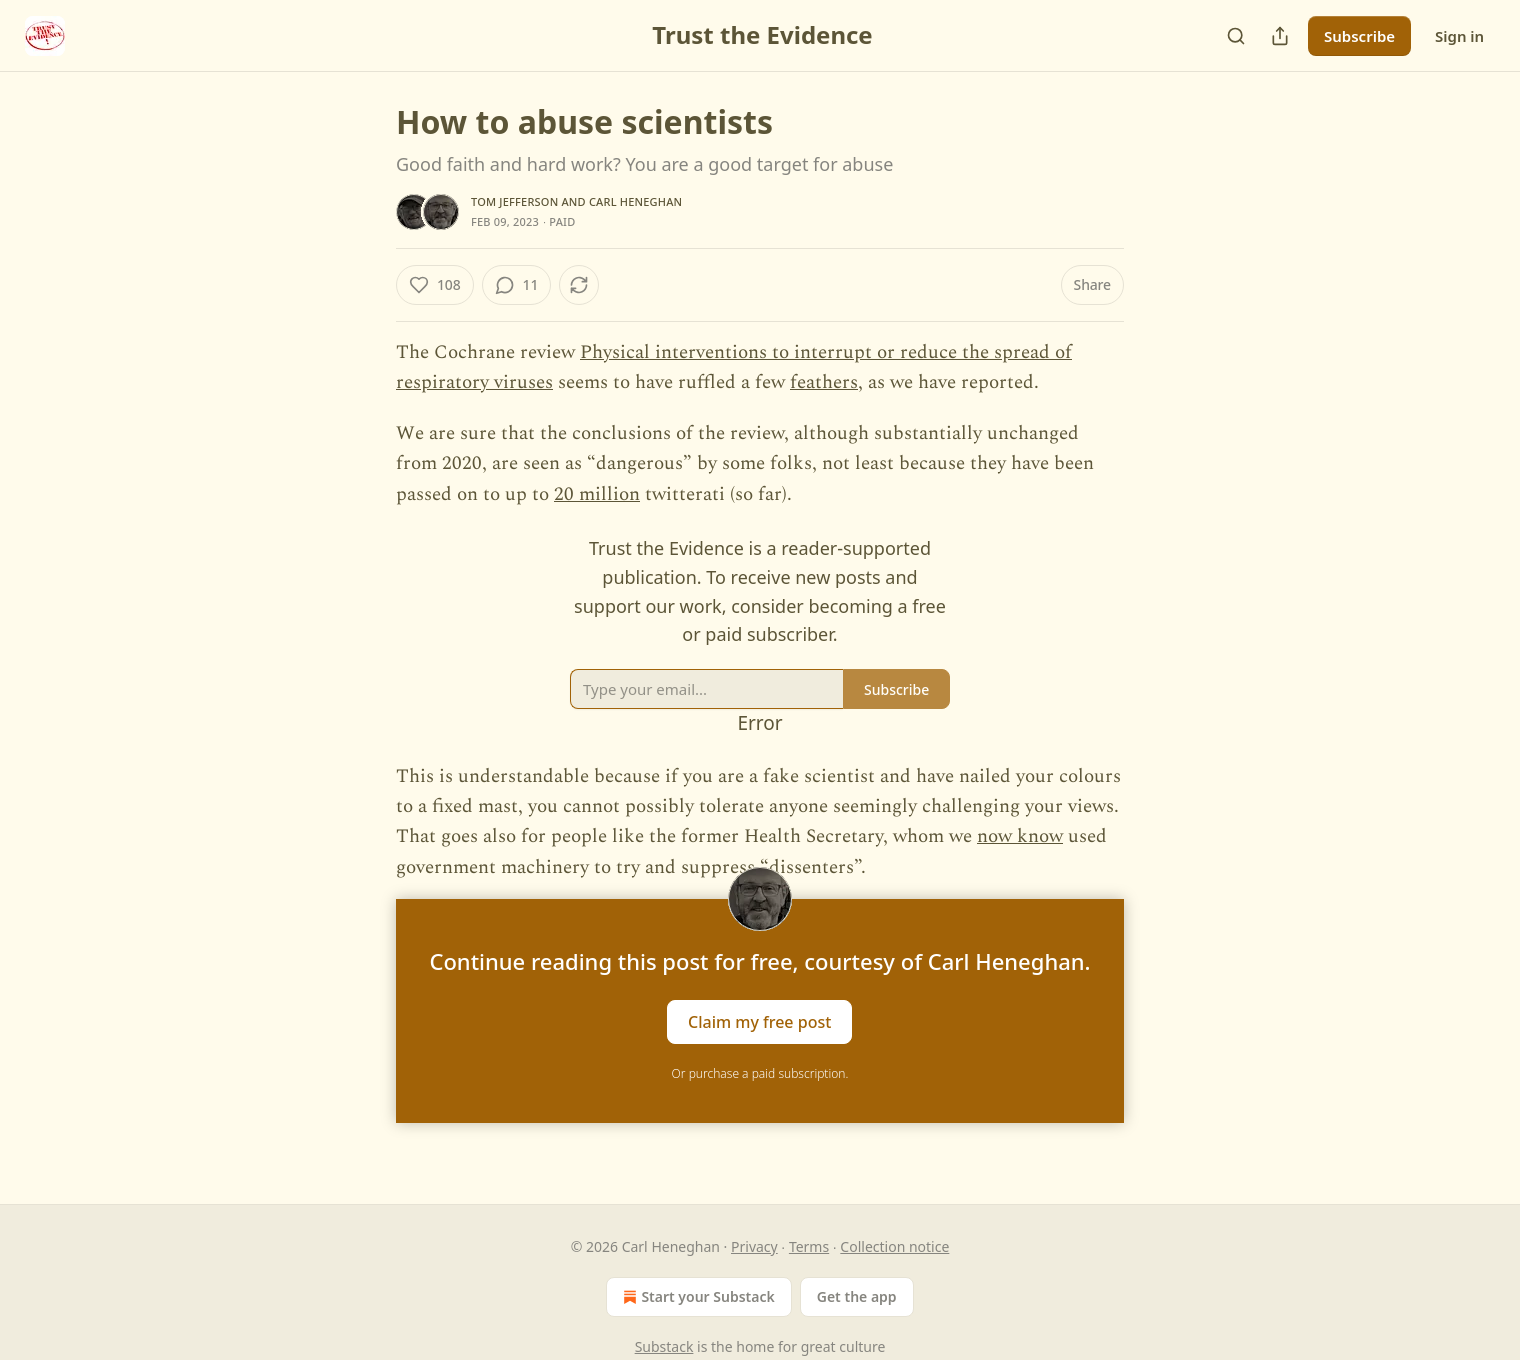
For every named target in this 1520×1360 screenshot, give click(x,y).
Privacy (754, 1246)
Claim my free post (759, 1022)
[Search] (1236, 36)
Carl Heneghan (635, 201)
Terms (809, 1246)
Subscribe (1359, 36)
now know (1020, 836)
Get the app (857, 1296)
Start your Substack (696, 1297)
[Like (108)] (435, 285)
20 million (597, 494)
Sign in (1459, 36)
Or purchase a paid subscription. (760, 1073)
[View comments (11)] (517, 285)
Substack (664, 1346)
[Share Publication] (1280, 36)
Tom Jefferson (514, 201)
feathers (824, 382)
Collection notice (894, 1246)
